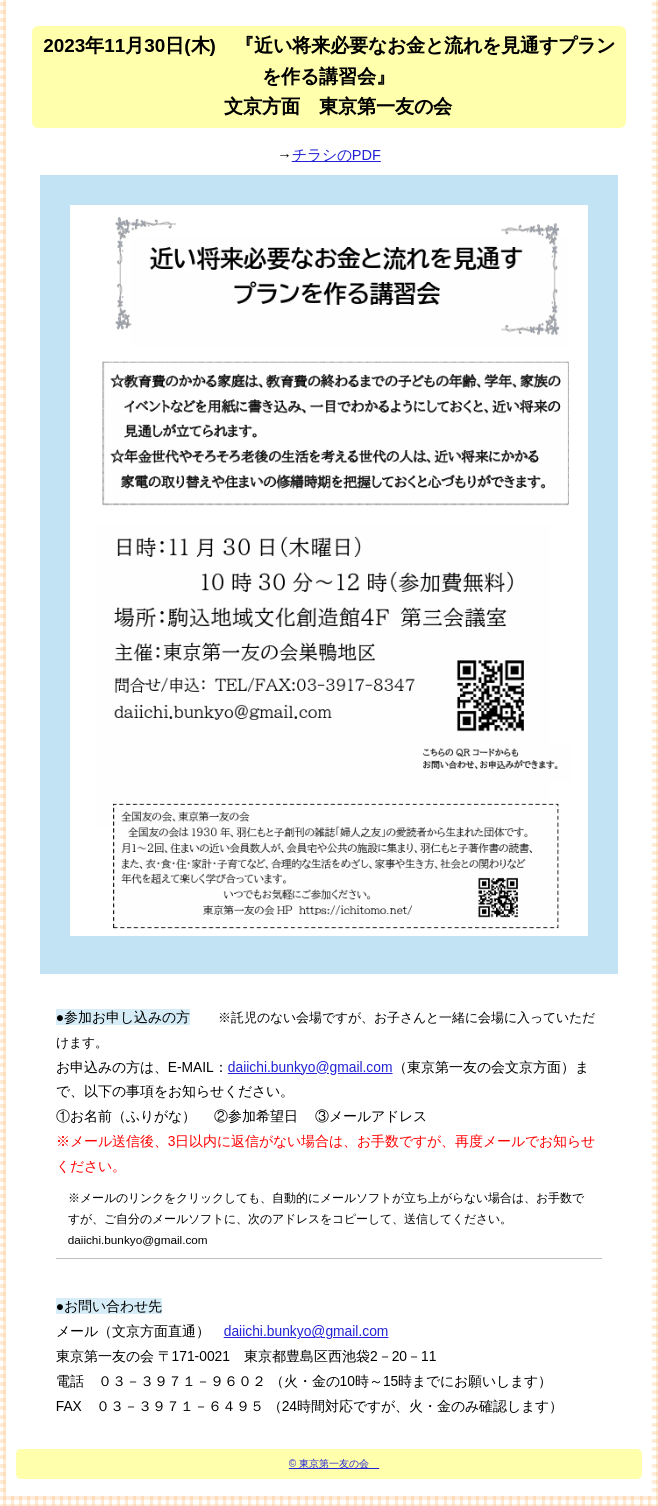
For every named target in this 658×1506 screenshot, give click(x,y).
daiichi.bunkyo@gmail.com (310, 1067)
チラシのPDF (336, 155)
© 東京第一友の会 (334, 1463)
